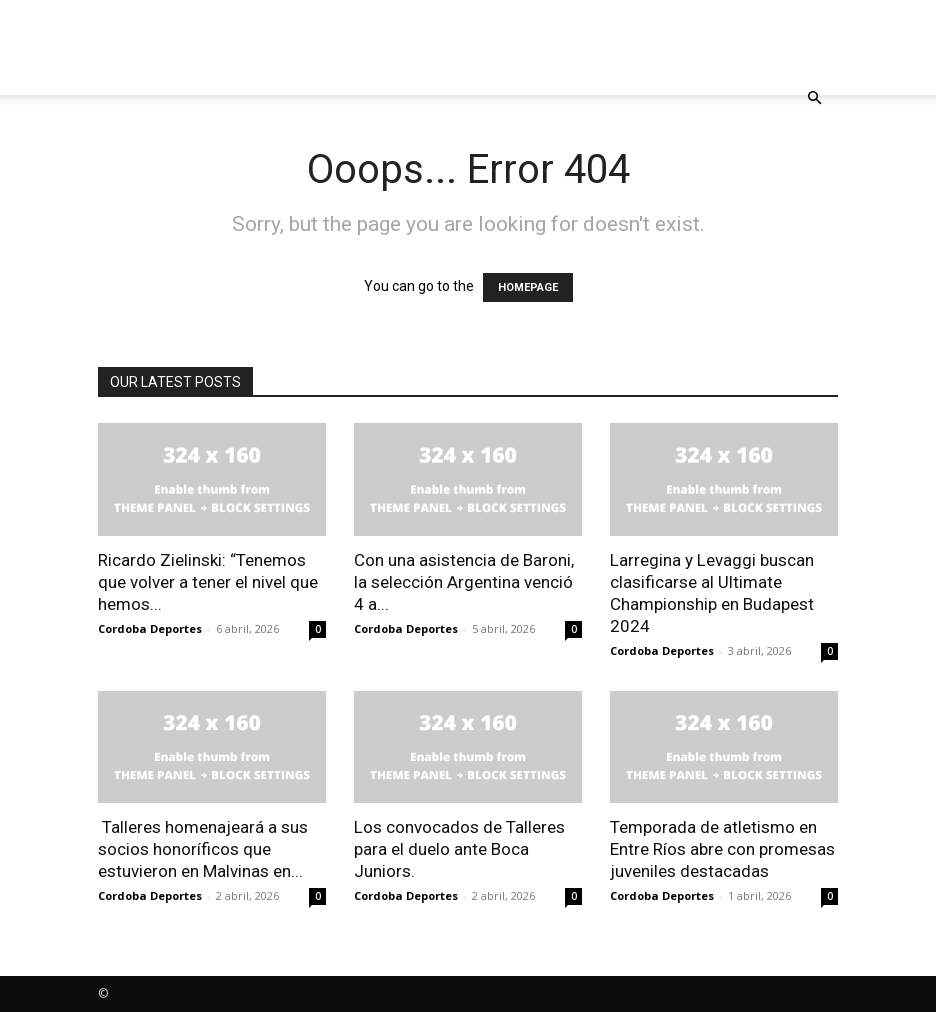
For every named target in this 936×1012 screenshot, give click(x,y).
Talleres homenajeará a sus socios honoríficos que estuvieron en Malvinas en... (203, 849)
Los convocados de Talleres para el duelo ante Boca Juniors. (459, 849)
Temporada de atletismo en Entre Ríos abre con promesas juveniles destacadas (722, 849)
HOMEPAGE (528, 287)
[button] (814, 98)
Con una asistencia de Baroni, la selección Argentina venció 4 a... (464, 582)
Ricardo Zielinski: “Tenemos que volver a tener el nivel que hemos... (208, 582)
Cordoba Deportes (150, 628)
